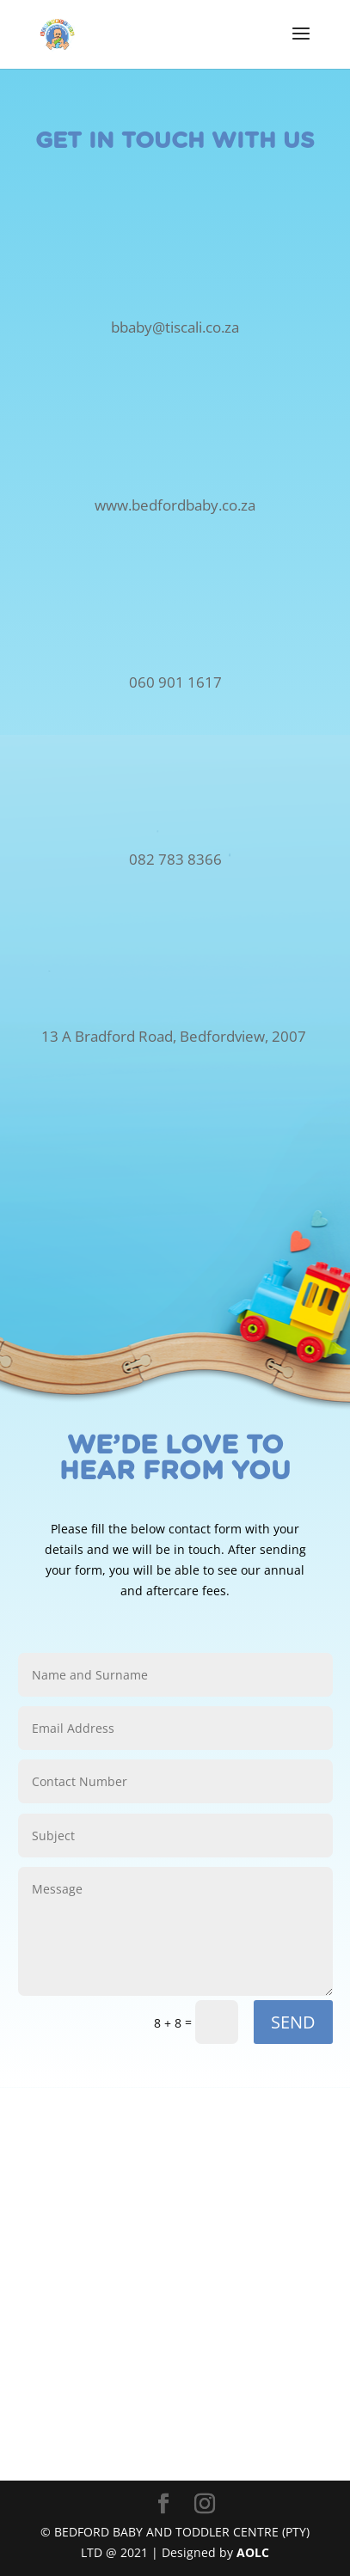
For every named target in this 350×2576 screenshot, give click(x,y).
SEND (293, 2022)
